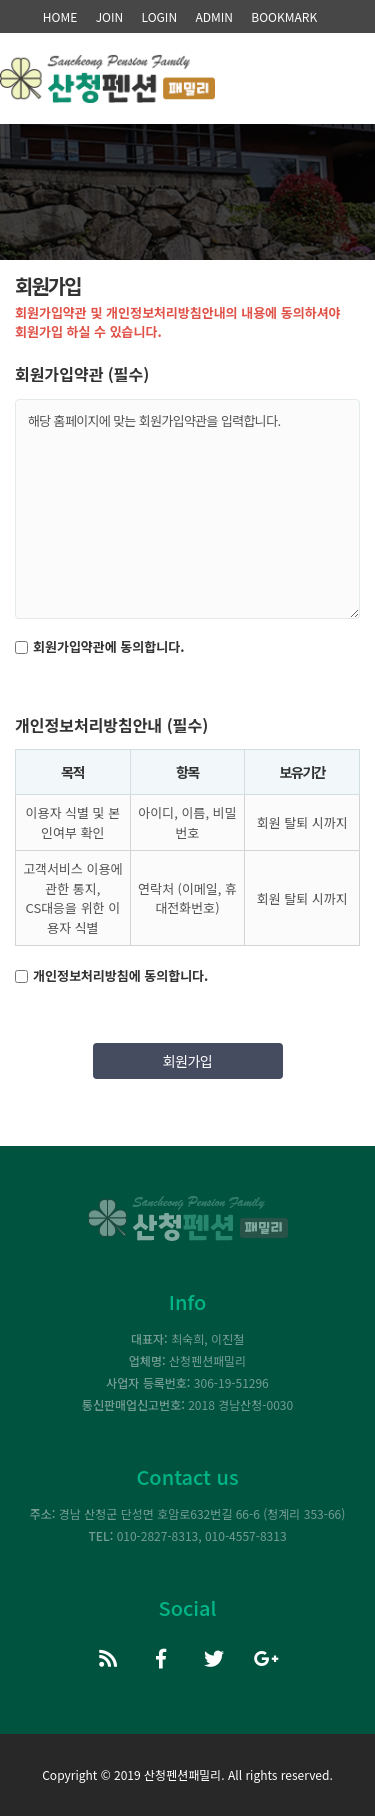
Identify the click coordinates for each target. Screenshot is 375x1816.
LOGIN (160, 16)
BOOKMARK (284, 16)
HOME (60, 16)
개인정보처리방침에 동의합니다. (120, 975)
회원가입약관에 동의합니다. (108, 646)
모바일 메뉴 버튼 (345, 93)
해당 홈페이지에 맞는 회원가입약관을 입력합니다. (187, 509)
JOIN (110, 16)
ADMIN (214, 16)
